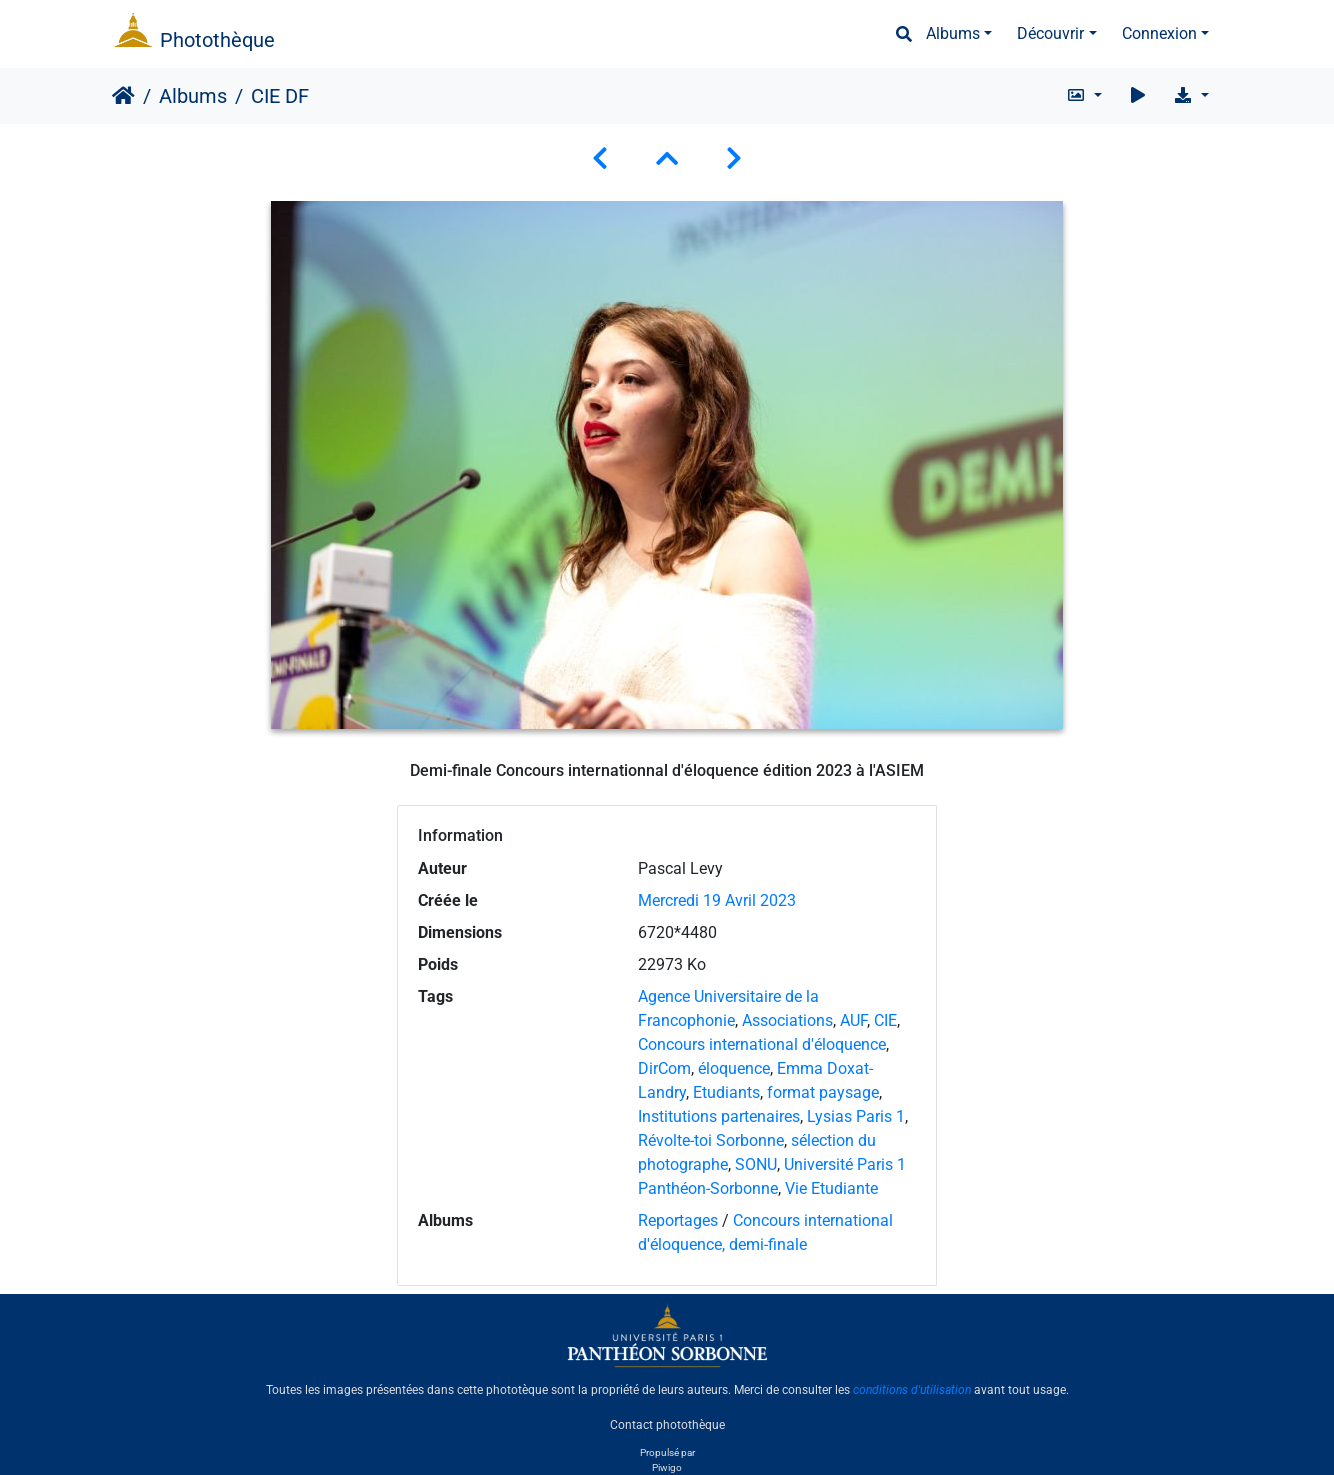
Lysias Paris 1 (856, 1116)
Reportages (678, 1220)
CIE (885, 1020)
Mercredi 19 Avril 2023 (717, 900)
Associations (787, 1020)
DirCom (664, 1068)
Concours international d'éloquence (762, 1044)
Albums (953, 33)
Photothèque (217, 40)
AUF (853, 1020)
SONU (756, 1164)
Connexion (1159, 33)
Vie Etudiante (831, 1188)
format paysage (823, 1092)
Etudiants (726, 1092)
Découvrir (1050, 33)
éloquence (734, 1068)
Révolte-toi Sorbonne (711, 1140)
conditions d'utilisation (912, 1390)
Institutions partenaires (719, 1116)
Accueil (123, 96)
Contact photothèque (667, 1424)
